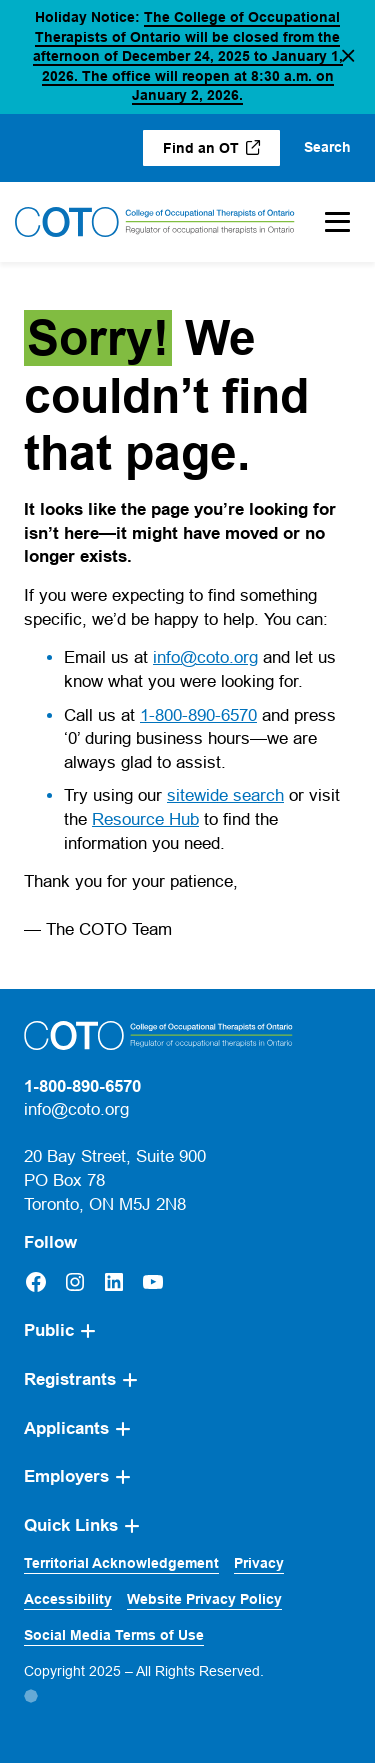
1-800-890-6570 (198, 715)
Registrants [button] (70, 1379)
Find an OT (221, 153)
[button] (348, 57)
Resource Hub (145, 819)
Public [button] (49, 1330)
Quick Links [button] (71, 1525)
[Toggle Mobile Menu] (337, 222)
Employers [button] (66, 1476)
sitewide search (225, 795)
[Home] (155, 222)
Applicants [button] (66, 1428)
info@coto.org (205, 657)
